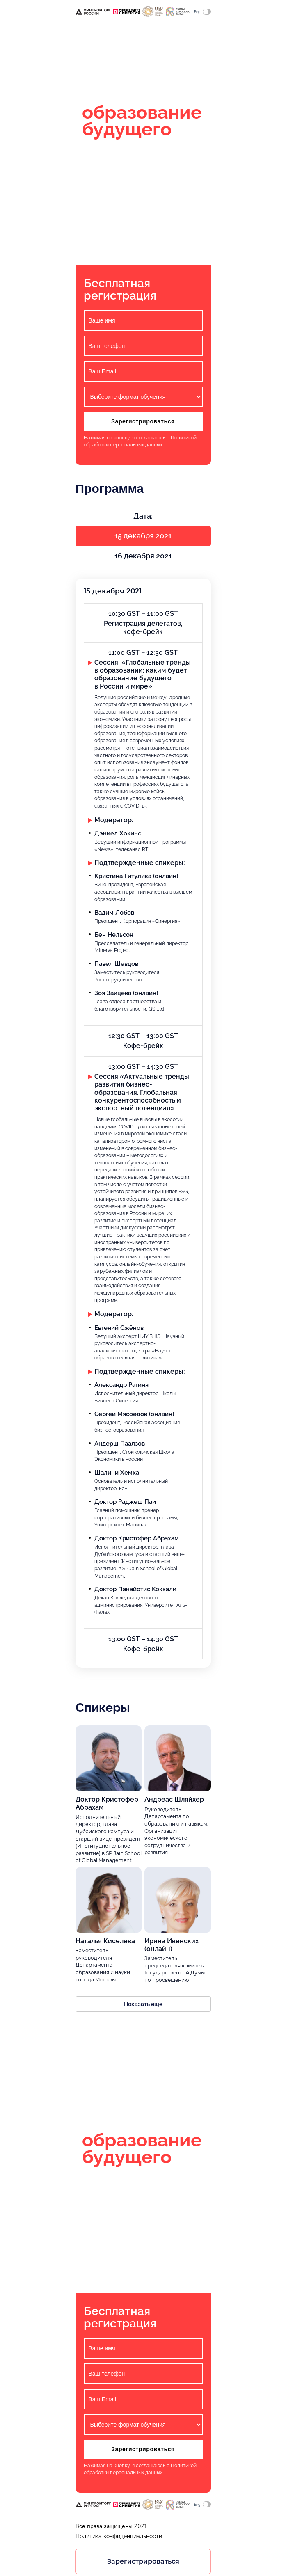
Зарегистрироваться (143, 423)
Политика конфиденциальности (119, 2540)
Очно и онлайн (111, 59)
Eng (202, 12)
